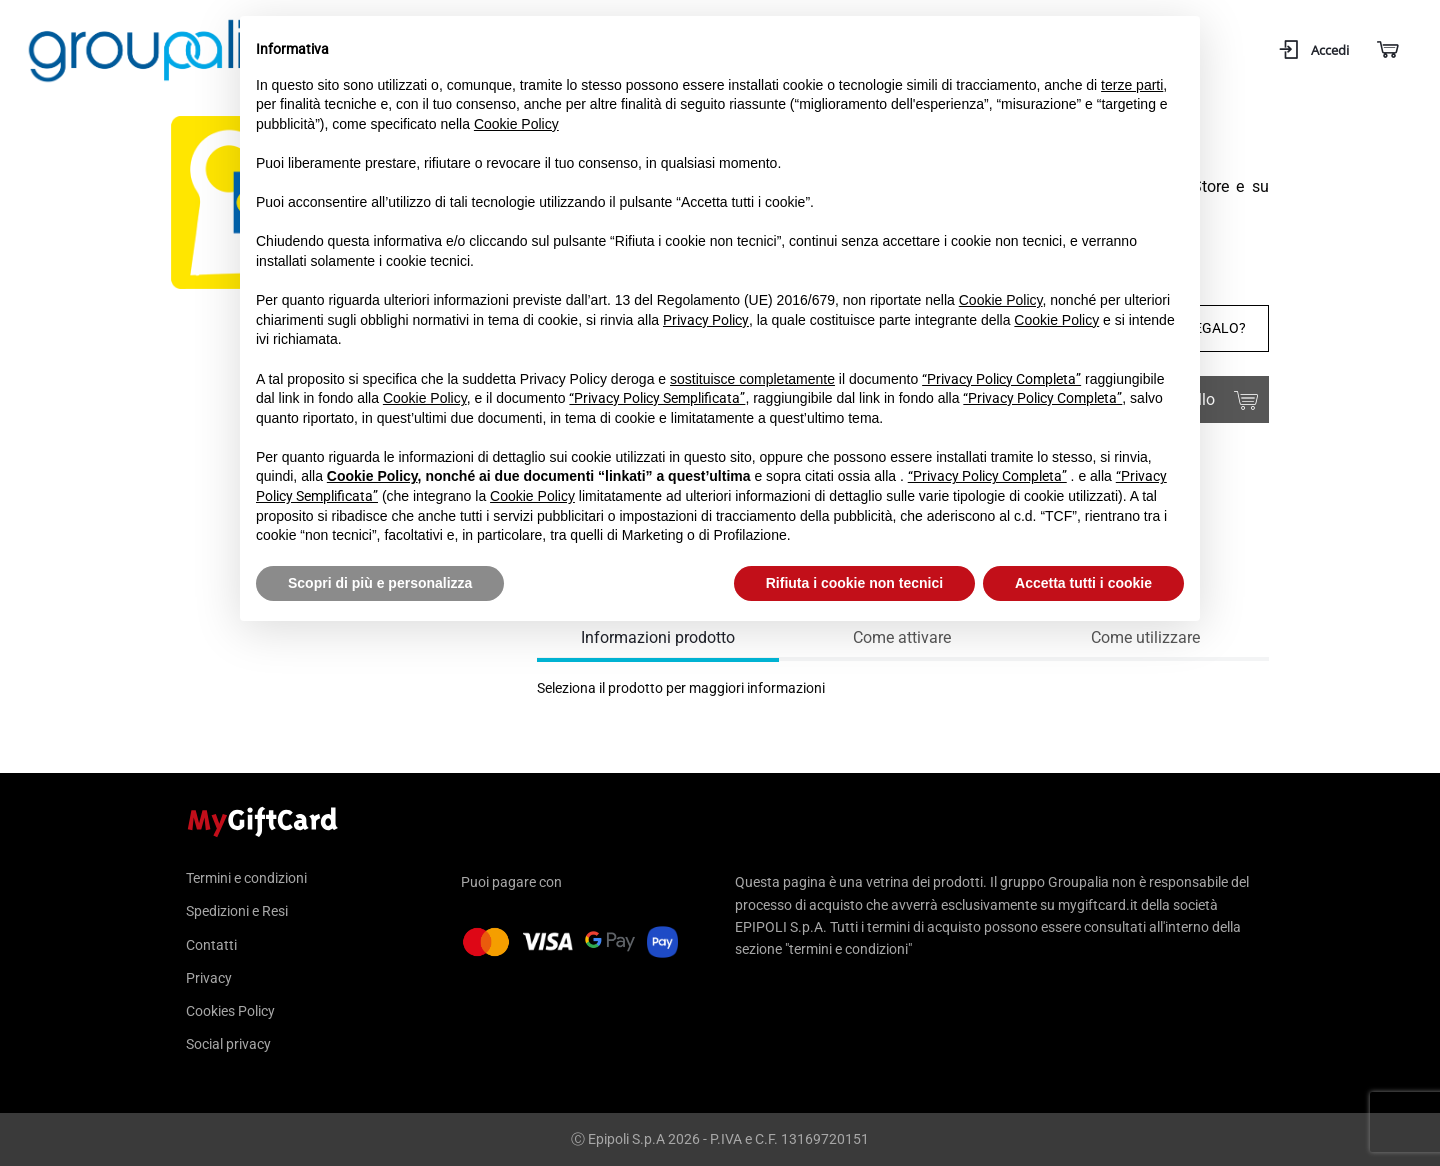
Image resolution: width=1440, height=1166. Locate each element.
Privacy (209, 978)
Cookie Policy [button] (516, 124)
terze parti (1132, 85)
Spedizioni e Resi (237, 911)
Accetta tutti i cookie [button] (1083, 583)
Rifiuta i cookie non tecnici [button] (854, 583)
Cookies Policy (230, 1011)
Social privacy (228, 1044)
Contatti (211, 945)
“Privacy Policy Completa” (1001, 379)
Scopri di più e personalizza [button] (380, 583)
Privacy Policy (706, 320)
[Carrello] (1386, 50)
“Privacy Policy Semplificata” (657, 398)
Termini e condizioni (246, 878)
